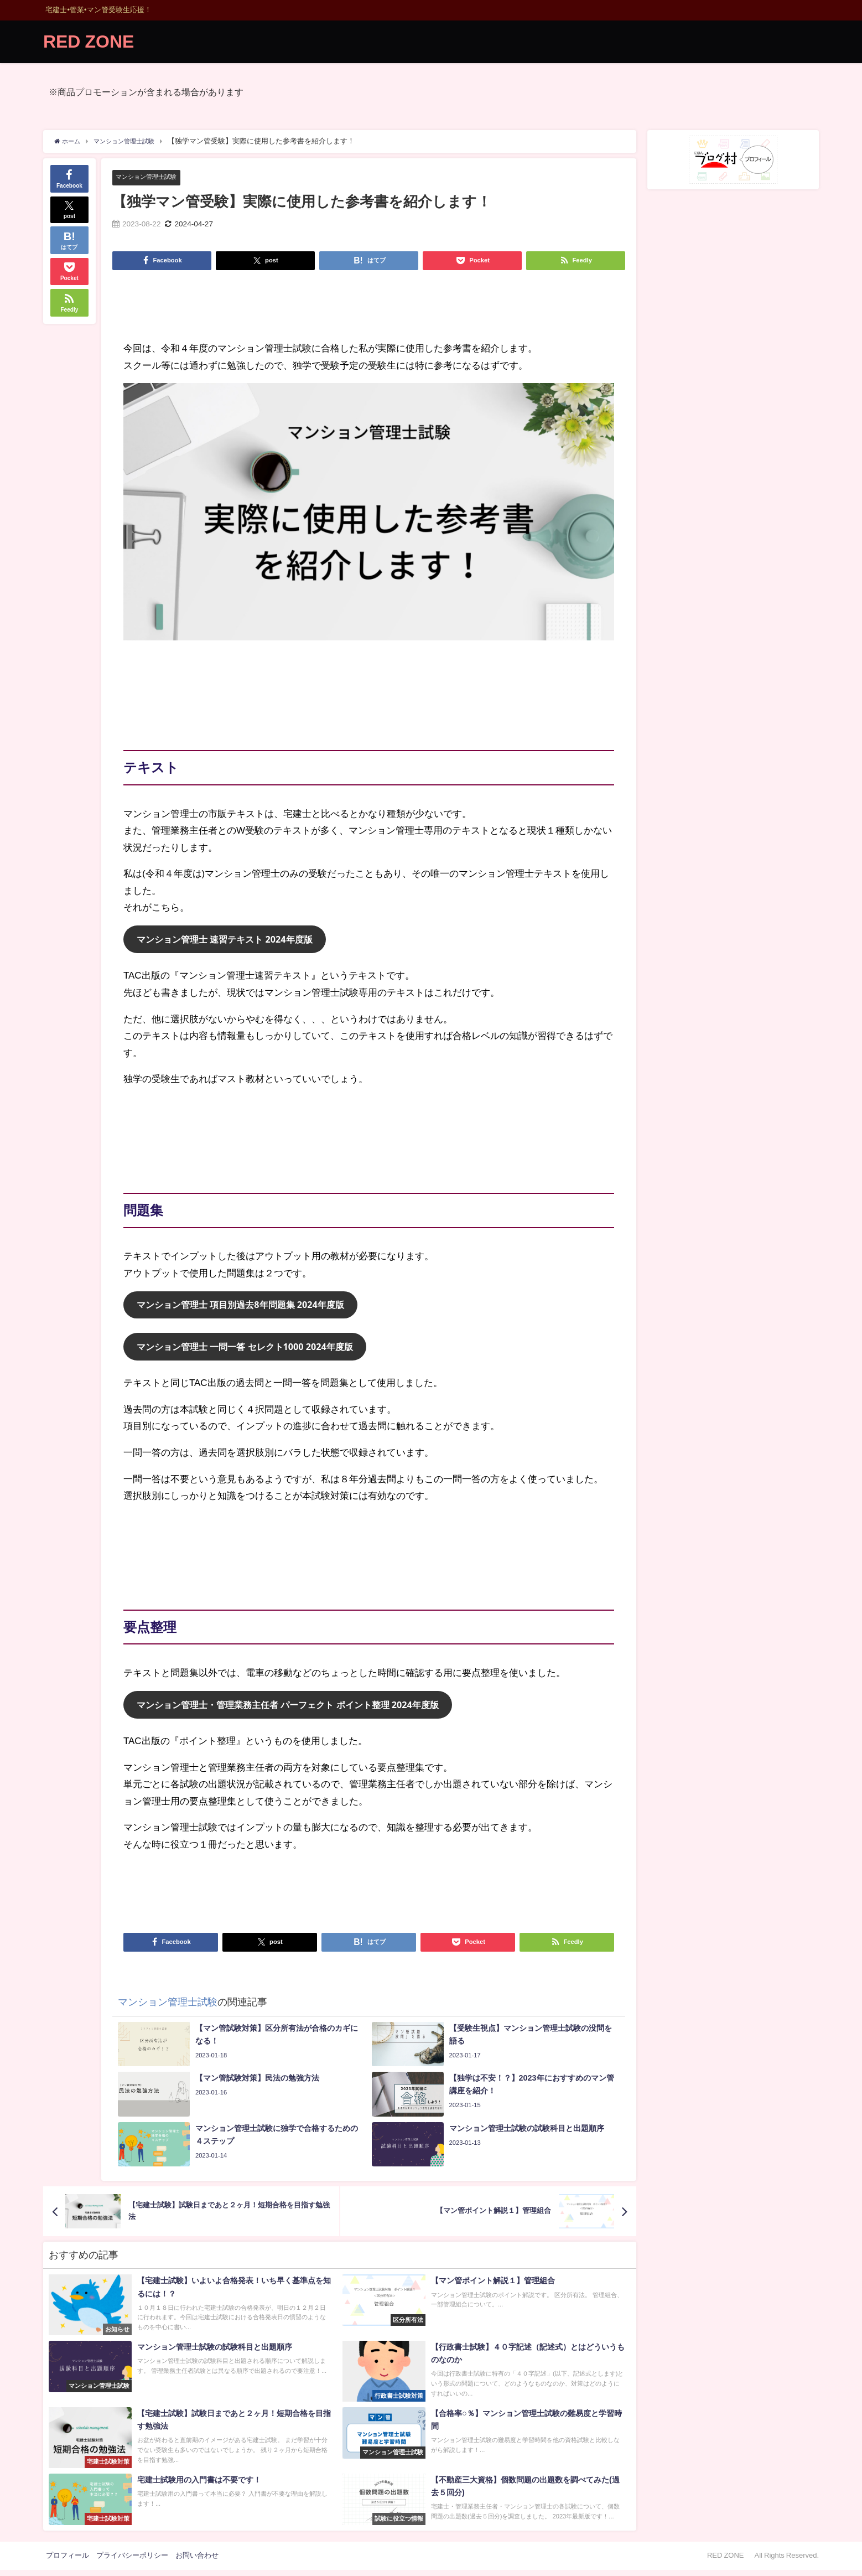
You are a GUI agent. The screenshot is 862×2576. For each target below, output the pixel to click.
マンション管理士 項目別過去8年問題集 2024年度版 (247, 1307)
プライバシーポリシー (132, 2561)
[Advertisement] (368, 310)
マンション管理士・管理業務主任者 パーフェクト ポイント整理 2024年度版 (297, 1710)
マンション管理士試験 (152, 176)
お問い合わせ (197, 2561)
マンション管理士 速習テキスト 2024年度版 (230, 940)
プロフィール (67, 2561)
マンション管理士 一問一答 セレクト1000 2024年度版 (251, 1350)
